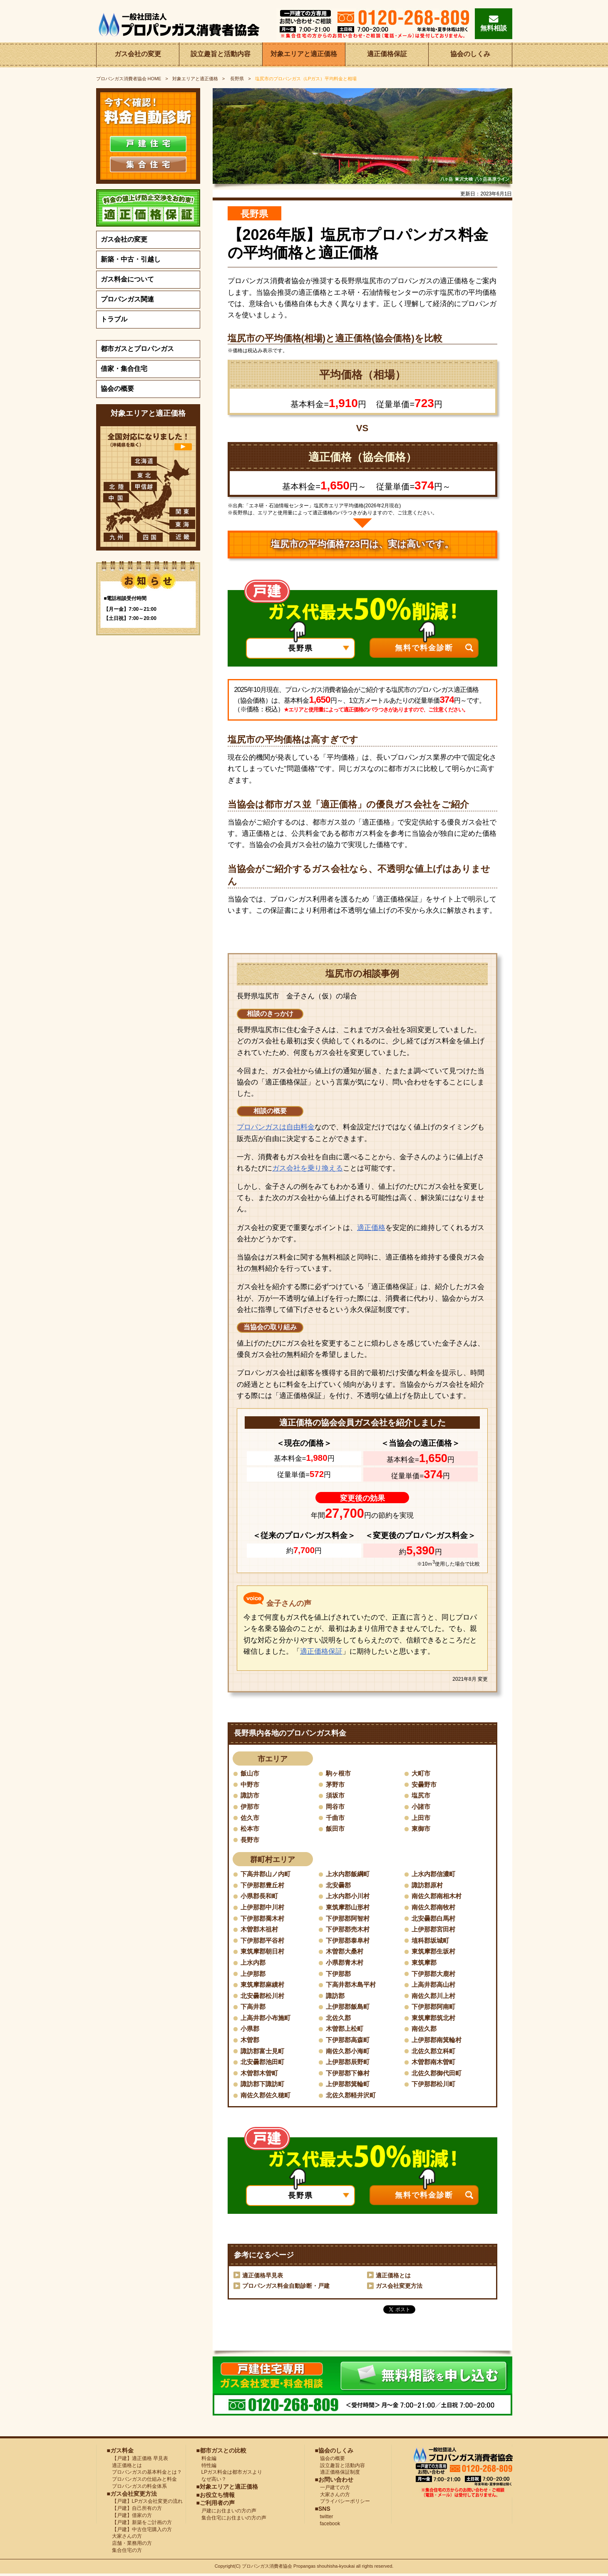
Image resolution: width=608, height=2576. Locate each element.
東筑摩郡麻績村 (264, 1985)
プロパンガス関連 (127, 299)
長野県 (236, 78)
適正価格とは (393, 2277)
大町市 (422, 1773)
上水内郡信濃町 (435, 1874)
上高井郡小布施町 (267, 2019)
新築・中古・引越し (131, 259)
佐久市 (251, 1817)
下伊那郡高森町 (349, 2041)
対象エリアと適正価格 (303, 54)
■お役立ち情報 (215, 2497)
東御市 (422, 1829)
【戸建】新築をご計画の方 (139, 2524)
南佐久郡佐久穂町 (267, 2097)
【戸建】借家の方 (129, 2517)
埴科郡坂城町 (432, 1941)
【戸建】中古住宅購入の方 (139, 2531)
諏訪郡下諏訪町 (264, 2085)
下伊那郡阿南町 (435, 2008)
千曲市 (336, 1817)
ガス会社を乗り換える (307, 1168)
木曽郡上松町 (346, 2030)
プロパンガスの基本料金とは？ (144, 2474)
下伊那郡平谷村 (264, 1941)
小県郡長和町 (260, 1896)
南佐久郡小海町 (349, 2052)
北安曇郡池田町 (264, 2063)
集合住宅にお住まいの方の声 (231, 2520)
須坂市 (336, 1795)
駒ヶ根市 (339, 1773)
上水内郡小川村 (349, 1896)
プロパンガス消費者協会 (267, 2568)
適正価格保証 (387, 54)
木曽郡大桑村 (346, 1952)
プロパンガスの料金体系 (137, 2488)
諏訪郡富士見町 (264, 2052)
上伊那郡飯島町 (349, 2008)
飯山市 (251, 1773)
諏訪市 (251, 1795)
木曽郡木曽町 (260, 2074)
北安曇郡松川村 (264, 1997)
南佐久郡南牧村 (435, 1908)
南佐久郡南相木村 (438, 1896)
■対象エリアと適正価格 (227, 2488)
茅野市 (336, 1784)
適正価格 (371, 1228)
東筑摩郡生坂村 (435, 1952)
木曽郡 (251, 2041)
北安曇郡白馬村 (435, 1919)
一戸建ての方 (335, 2489)
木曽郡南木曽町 (435, 2063)
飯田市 (336, 1829)
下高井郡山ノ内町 (267, 1874)
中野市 (251, 1784)
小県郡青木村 (346, 1963)
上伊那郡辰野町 (349, 2063)
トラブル (114, 319)
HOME (128, 78)
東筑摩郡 (425, 1963)
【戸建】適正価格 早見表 (137, 2460)
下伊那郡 (339, 1974)
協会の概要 (117, 388)
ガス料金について (127, 279)
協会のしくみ (470, 54)
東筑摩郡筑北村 (435, 2019)
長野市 (251, 1840)
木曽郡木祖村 (260, 1930)
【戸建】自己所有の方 (134, 2510)
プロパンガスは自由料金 (276, 1127)
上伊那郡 (254, 1974)
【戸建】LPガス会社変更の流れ (145, 2504)
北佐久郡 (339, 2019)
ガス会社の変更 (137, 54)
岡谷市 (336, 1806)
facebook (327, 2526)
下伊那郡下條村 (349, 2074)
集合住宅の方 (124, 2552)
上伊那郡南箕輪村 (438, 2041)
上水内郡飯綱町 (349, 1874)
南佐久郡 (425, 2030)
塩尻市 (422, 1795)
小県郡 (251, 2030)
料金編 (206, 2460)
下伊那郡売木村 (349, 1930)
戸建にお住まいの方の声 (226, 2513)
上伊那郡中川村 (264, 1908)
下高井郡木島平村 (352, 1985)
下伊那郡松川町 (435, 2085)
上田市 (422, 1817)
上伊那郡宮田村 (435, 1930)
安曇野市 (425, 1784)
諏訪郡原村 (428, 1885)
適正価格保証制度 (337, 2474)
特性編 (206, 2467)
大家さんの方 (124, 2538)
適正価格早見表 (262, 2277)
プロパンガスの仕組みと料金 (142, 2481)
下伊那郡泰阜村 (349, 1941)
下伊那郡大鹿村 (435, 1974)
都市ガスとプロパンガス (137, 348)
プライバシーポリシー (342, 2504)
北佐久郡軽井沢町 (352, 2097)
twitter (324, 2519)
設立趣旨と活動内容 (221, 54)
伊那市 (251, 1806)
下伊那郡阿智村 (349, 1919)
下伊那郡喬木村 (264, 1919)
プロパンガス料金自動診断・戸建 (286, 2288)
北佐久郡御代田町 (438, 2074)
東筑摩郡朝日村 (264, 1952)
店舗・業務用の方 (129, 2545)
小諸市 (422, 1806)
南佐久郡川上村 (435, 1997)
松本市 (251, 1829)
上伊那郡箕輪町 (349, 2085)
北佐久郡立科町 (435, 2052)
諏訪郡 (336, 1997)
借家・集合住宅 (124, 368)
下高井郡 (254, 2008)
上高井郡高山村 (435, 1985)
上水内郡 (254, 1963)
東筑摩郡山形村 (349, 1908)
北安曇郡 (339, 1885)
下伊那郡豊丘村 (264, 1885)
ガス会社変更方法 (399, 2288)
